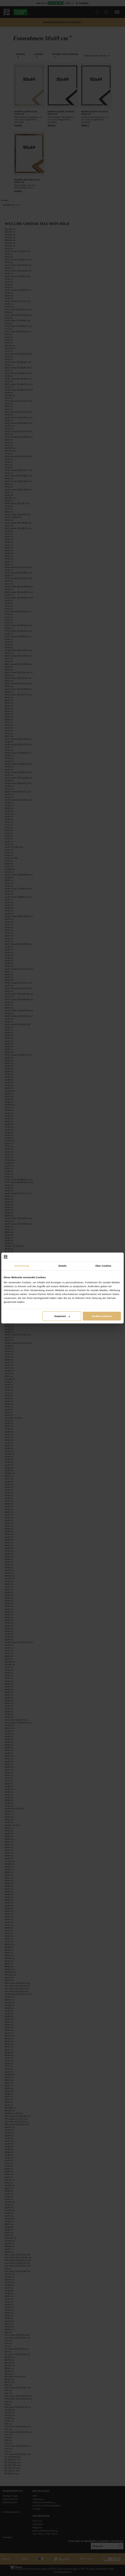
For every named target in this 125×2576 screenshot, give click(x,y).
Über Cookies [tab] (103, 1265)
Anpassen (62, 1316)
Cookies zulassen (102, 1316)
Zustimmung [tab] (21, 1265)
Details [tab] (62, 1265)
